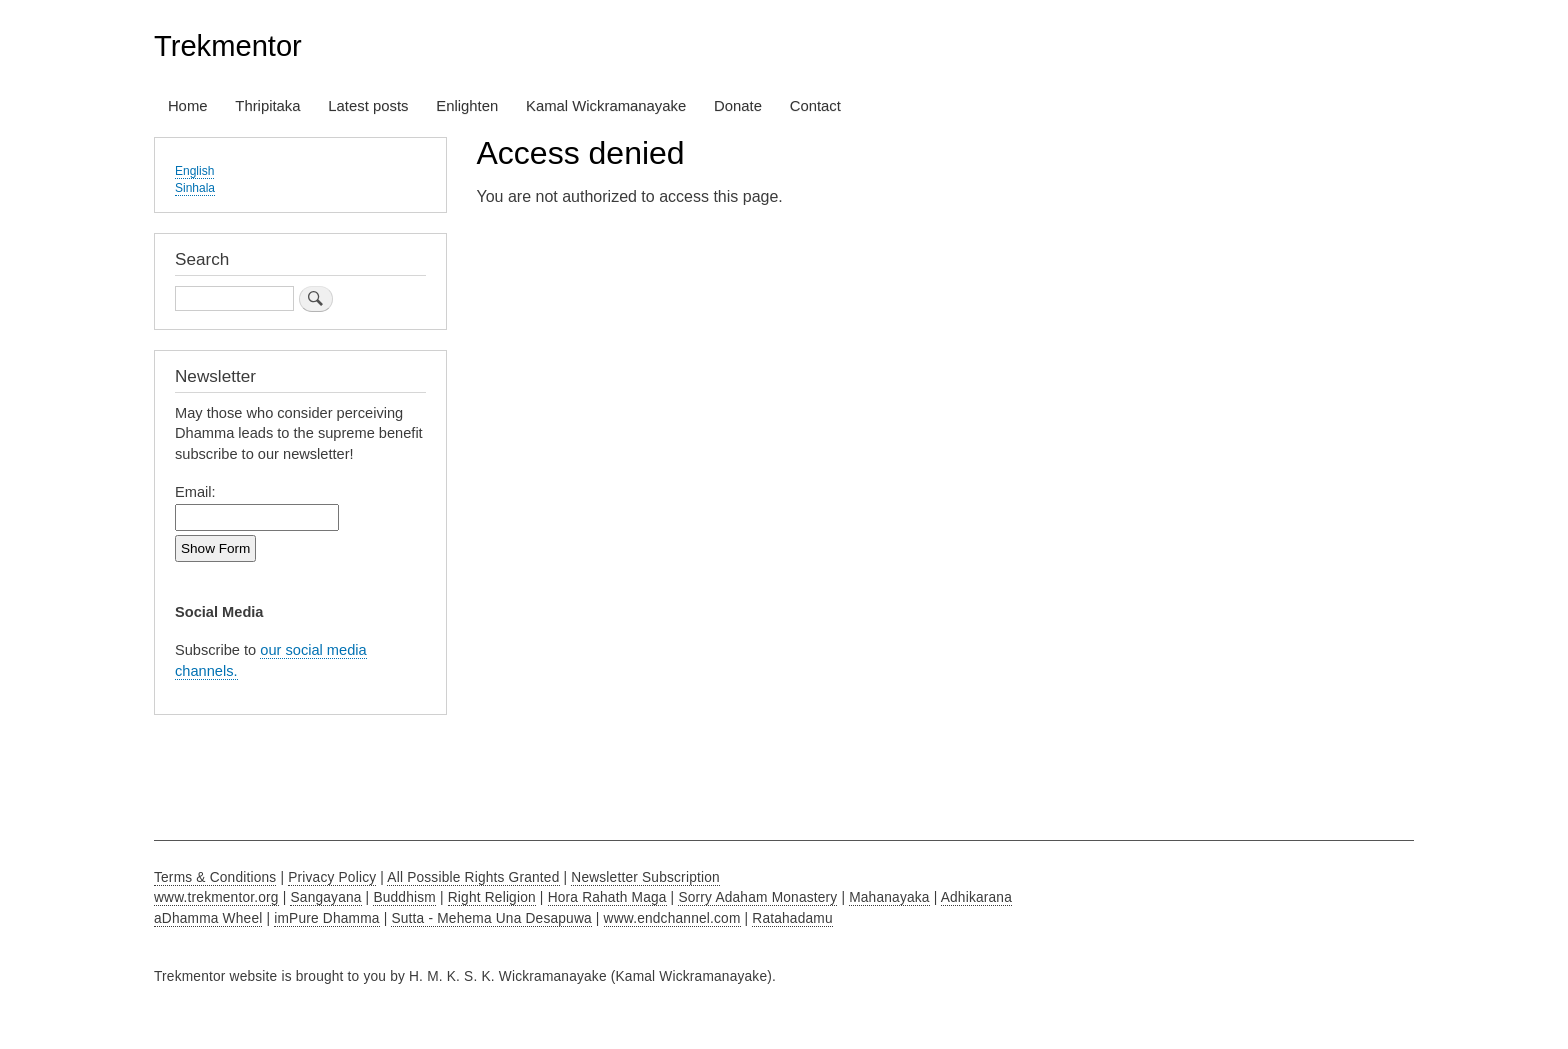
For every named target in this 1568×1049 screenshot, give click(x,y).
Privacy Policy (332, 877)
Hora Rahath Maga (607, 897)
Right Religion (492, 897)
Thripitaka (267, 106)
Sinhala (195, 188)
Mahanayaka (889, 897)
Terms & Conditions (215, 877)
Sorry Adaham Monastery (757, 897)
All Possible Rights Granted (473, 877)
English (194, 171)
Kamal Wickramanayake (606, 106)
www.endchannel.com (672, 918)
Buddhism (404, 897)
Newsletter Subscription (645, 877)
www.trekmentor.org (216, 897)
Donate (738, 106)
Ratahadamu (792, 918)
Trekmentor (228, 46)
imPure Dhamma (326, 918)
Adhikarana (976, 897)
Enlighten (467, 106)
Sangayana (325, 897)
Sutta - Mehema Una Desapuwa (491, 918)
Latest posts (368, 106)
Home (188, 106)
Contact (815, 106)
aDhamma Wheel (208, 918)
